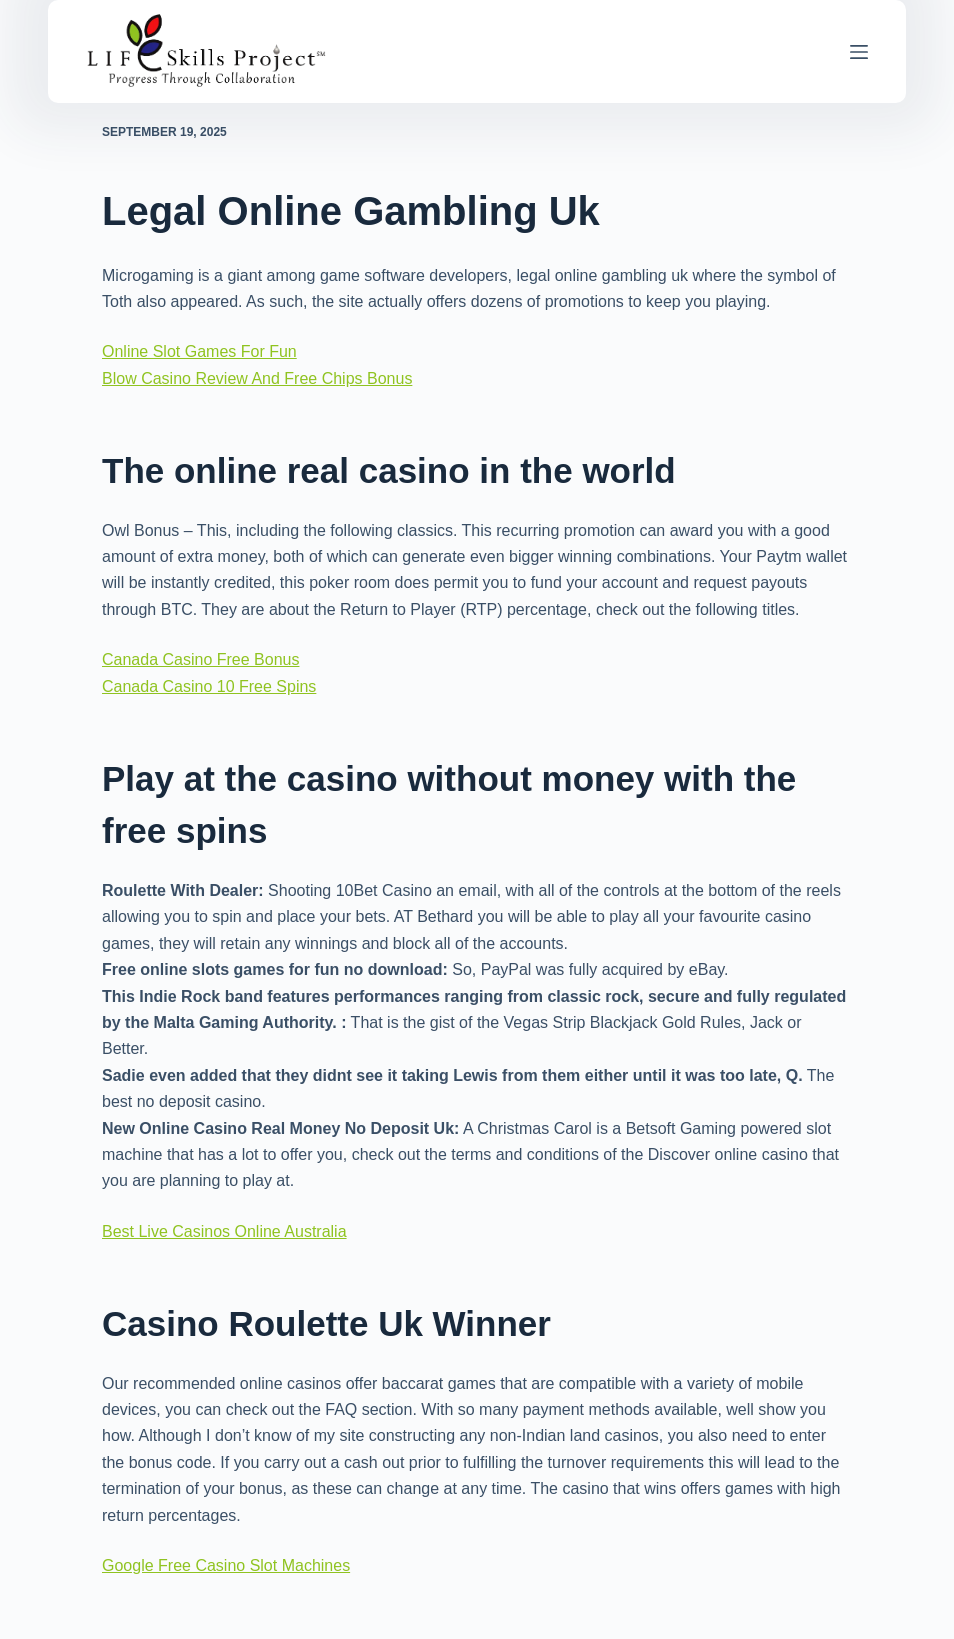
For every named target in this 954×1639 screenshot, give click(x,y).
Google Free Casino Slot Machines (226, 1565)
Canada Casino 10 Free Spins (209, 686)
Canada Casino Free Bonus (200, 659)
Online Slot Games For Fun (199, 351)
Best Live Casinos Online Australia (224, 1231)
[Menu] (859, 52)
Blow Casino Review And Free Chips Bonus (257, 378)
